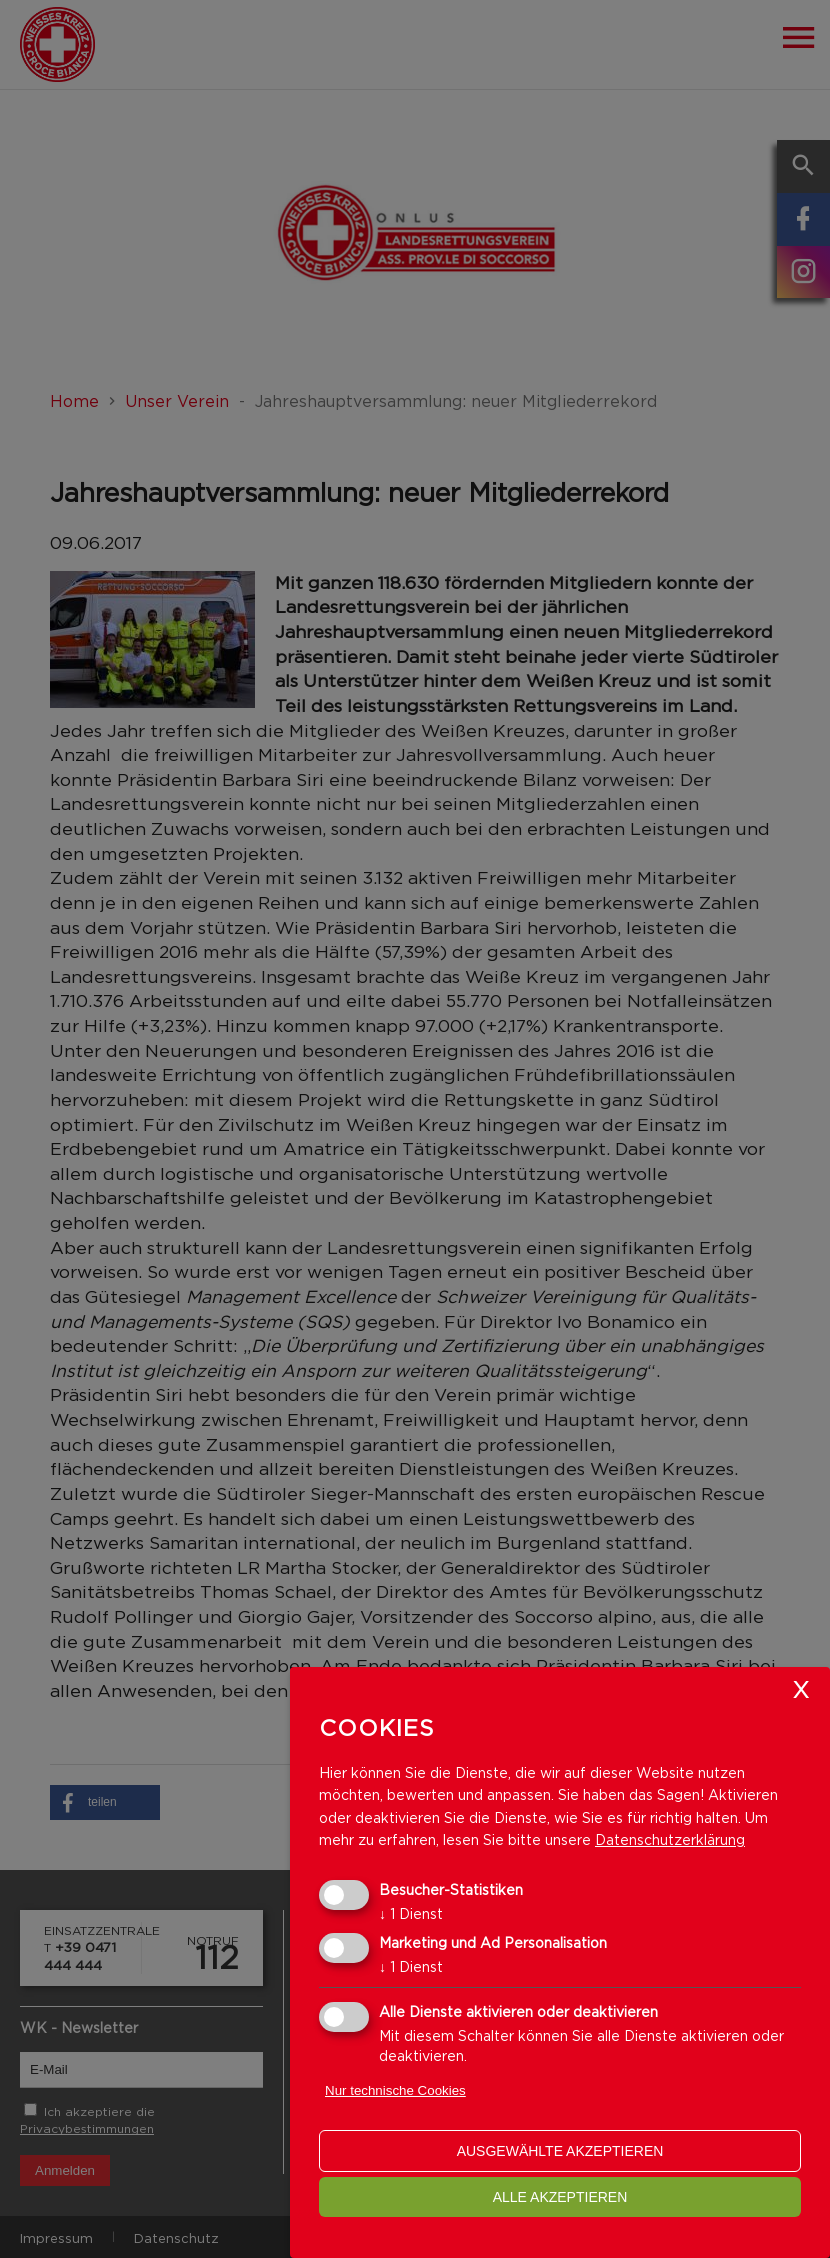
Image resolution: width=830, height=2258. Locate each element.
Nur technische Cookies (395, 2090)
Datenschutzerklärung (670, 1839)
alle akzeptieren (560, 2197)
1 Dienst (411, 1913)
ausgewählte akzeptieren (560, 2151)
